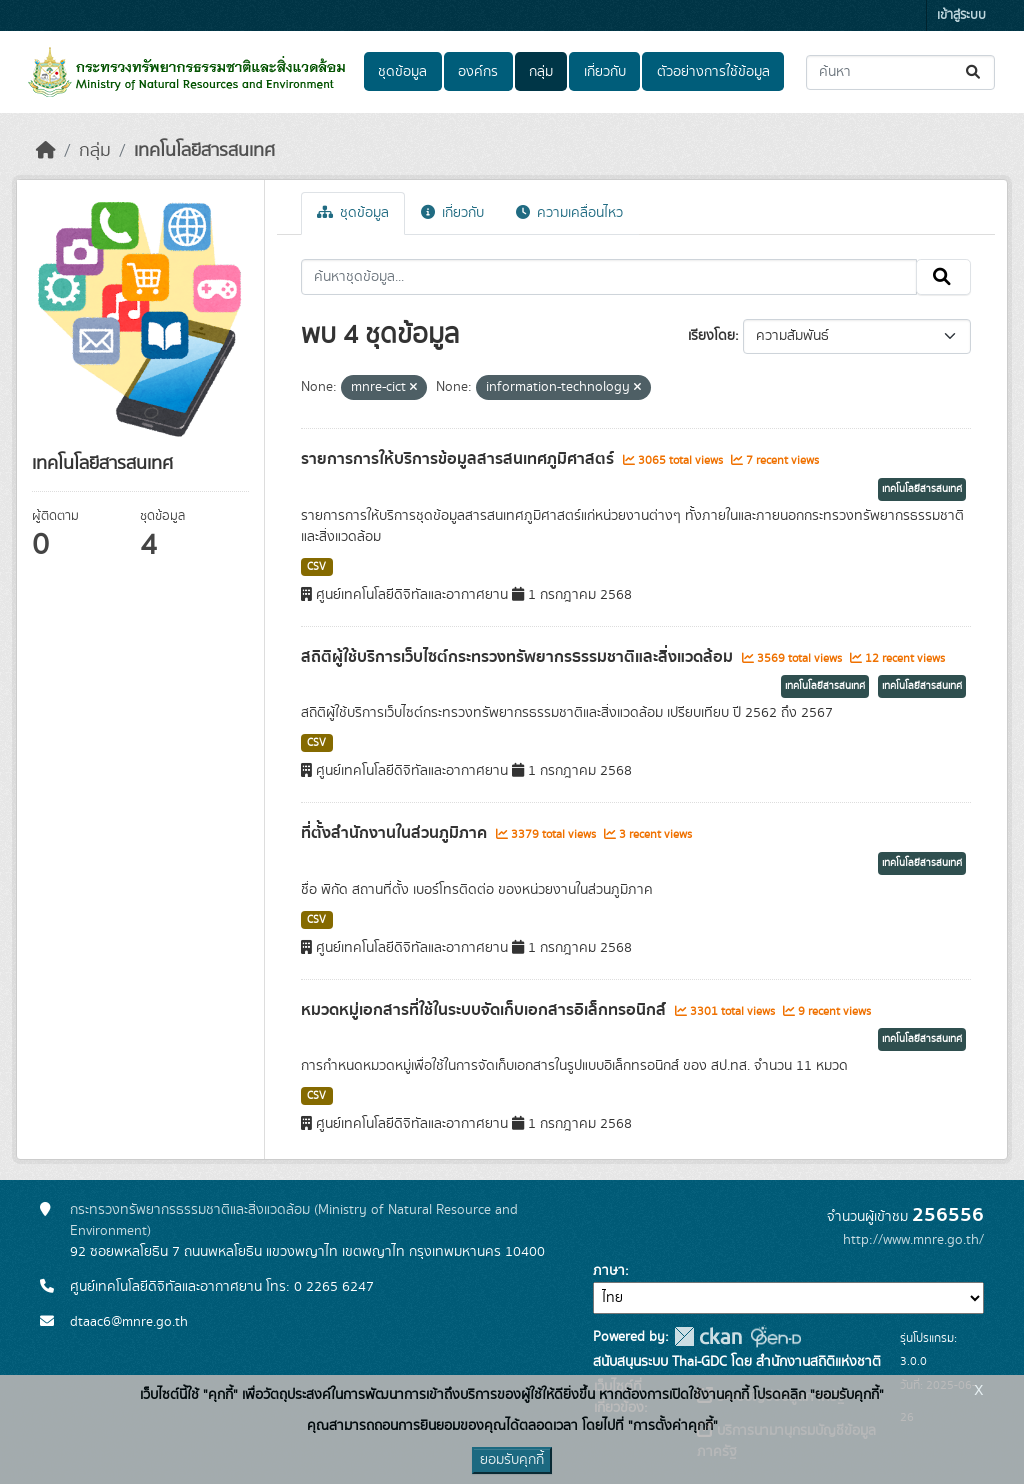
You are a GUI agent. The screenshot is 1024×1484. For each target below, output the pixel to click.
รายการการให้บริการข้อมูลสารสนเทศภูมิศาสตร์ (459, 459)
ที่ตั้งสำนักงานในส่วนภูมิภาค (396, 833)
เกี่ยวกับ (605, 72)
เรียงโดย (711, 336)
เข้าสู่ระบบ (961, 15)
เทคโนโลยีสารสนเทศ (204, 151)
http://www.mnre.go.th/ (913, 1240)
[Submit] (974, 72)
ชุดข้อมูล (402, 72)
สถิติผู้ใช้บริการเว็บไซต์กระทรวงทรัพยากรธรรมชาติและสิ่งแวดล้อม (519, 657)
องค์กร (478, 72)
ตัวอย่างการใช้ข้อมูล (713, 72)
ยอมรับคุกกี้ (512, 1460)
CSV (316, 567)
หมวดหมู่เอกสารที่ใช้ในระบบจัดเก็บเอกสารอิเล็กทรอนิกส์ (485, 1010)
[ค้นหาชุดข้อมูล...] (900, 72)
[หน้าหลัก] (46, 151)
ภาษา (609, 1271)
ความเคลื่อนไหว (569, 213)
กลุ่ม (541, 72)
